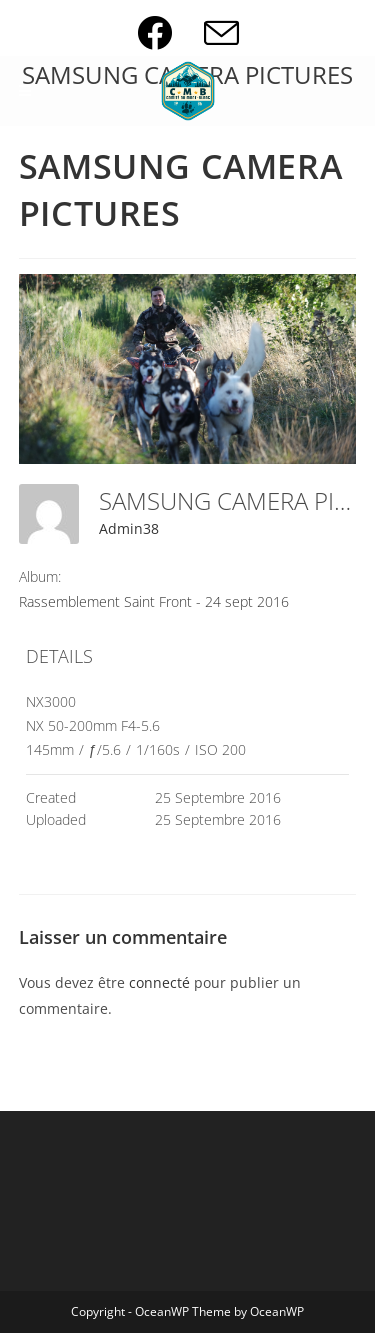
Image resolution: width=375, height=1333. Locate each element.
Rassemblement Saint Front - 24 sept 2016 (154, 601)
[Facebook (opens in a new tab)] (170, 32)
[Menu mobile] (25, 91)
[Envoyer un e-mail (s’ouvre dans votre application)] (221, 32)
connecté (159, 982)
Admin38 (129, 528)
